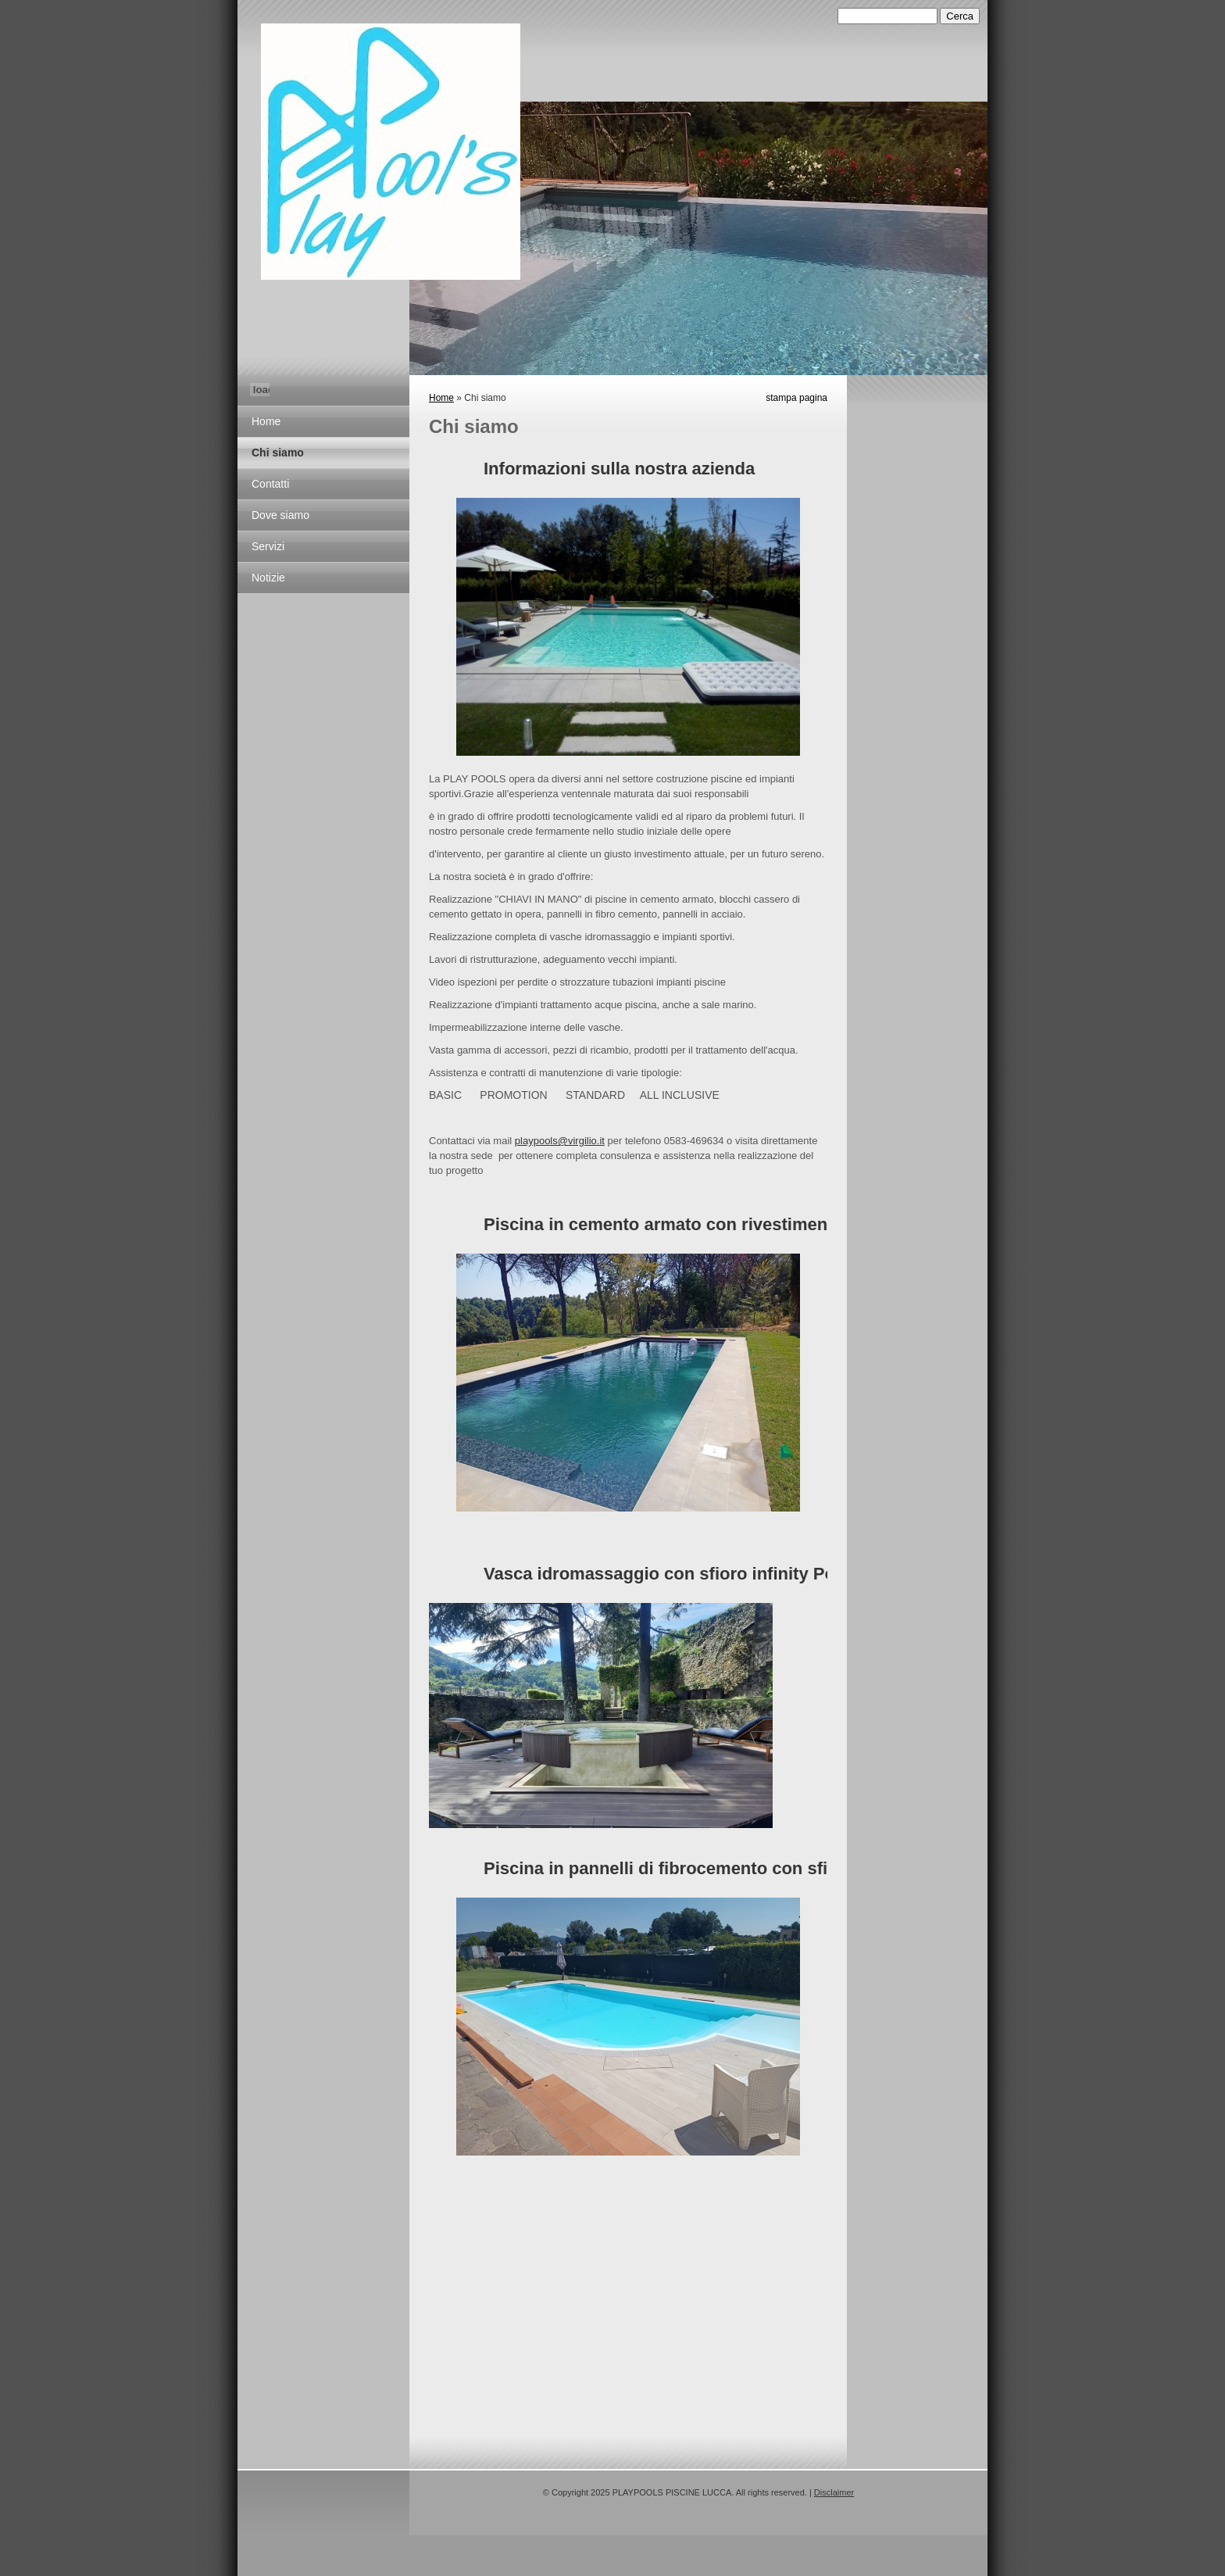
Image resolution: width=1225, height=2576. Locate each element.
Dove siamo (280, 515)
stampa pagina (796, 397)
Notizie (268, 577)
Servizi (268, 546)
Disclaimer (834, 2492)
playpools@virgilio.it (560, 1141)
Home (266, 421)
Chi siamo (278, 452)
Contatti (270, 484)
